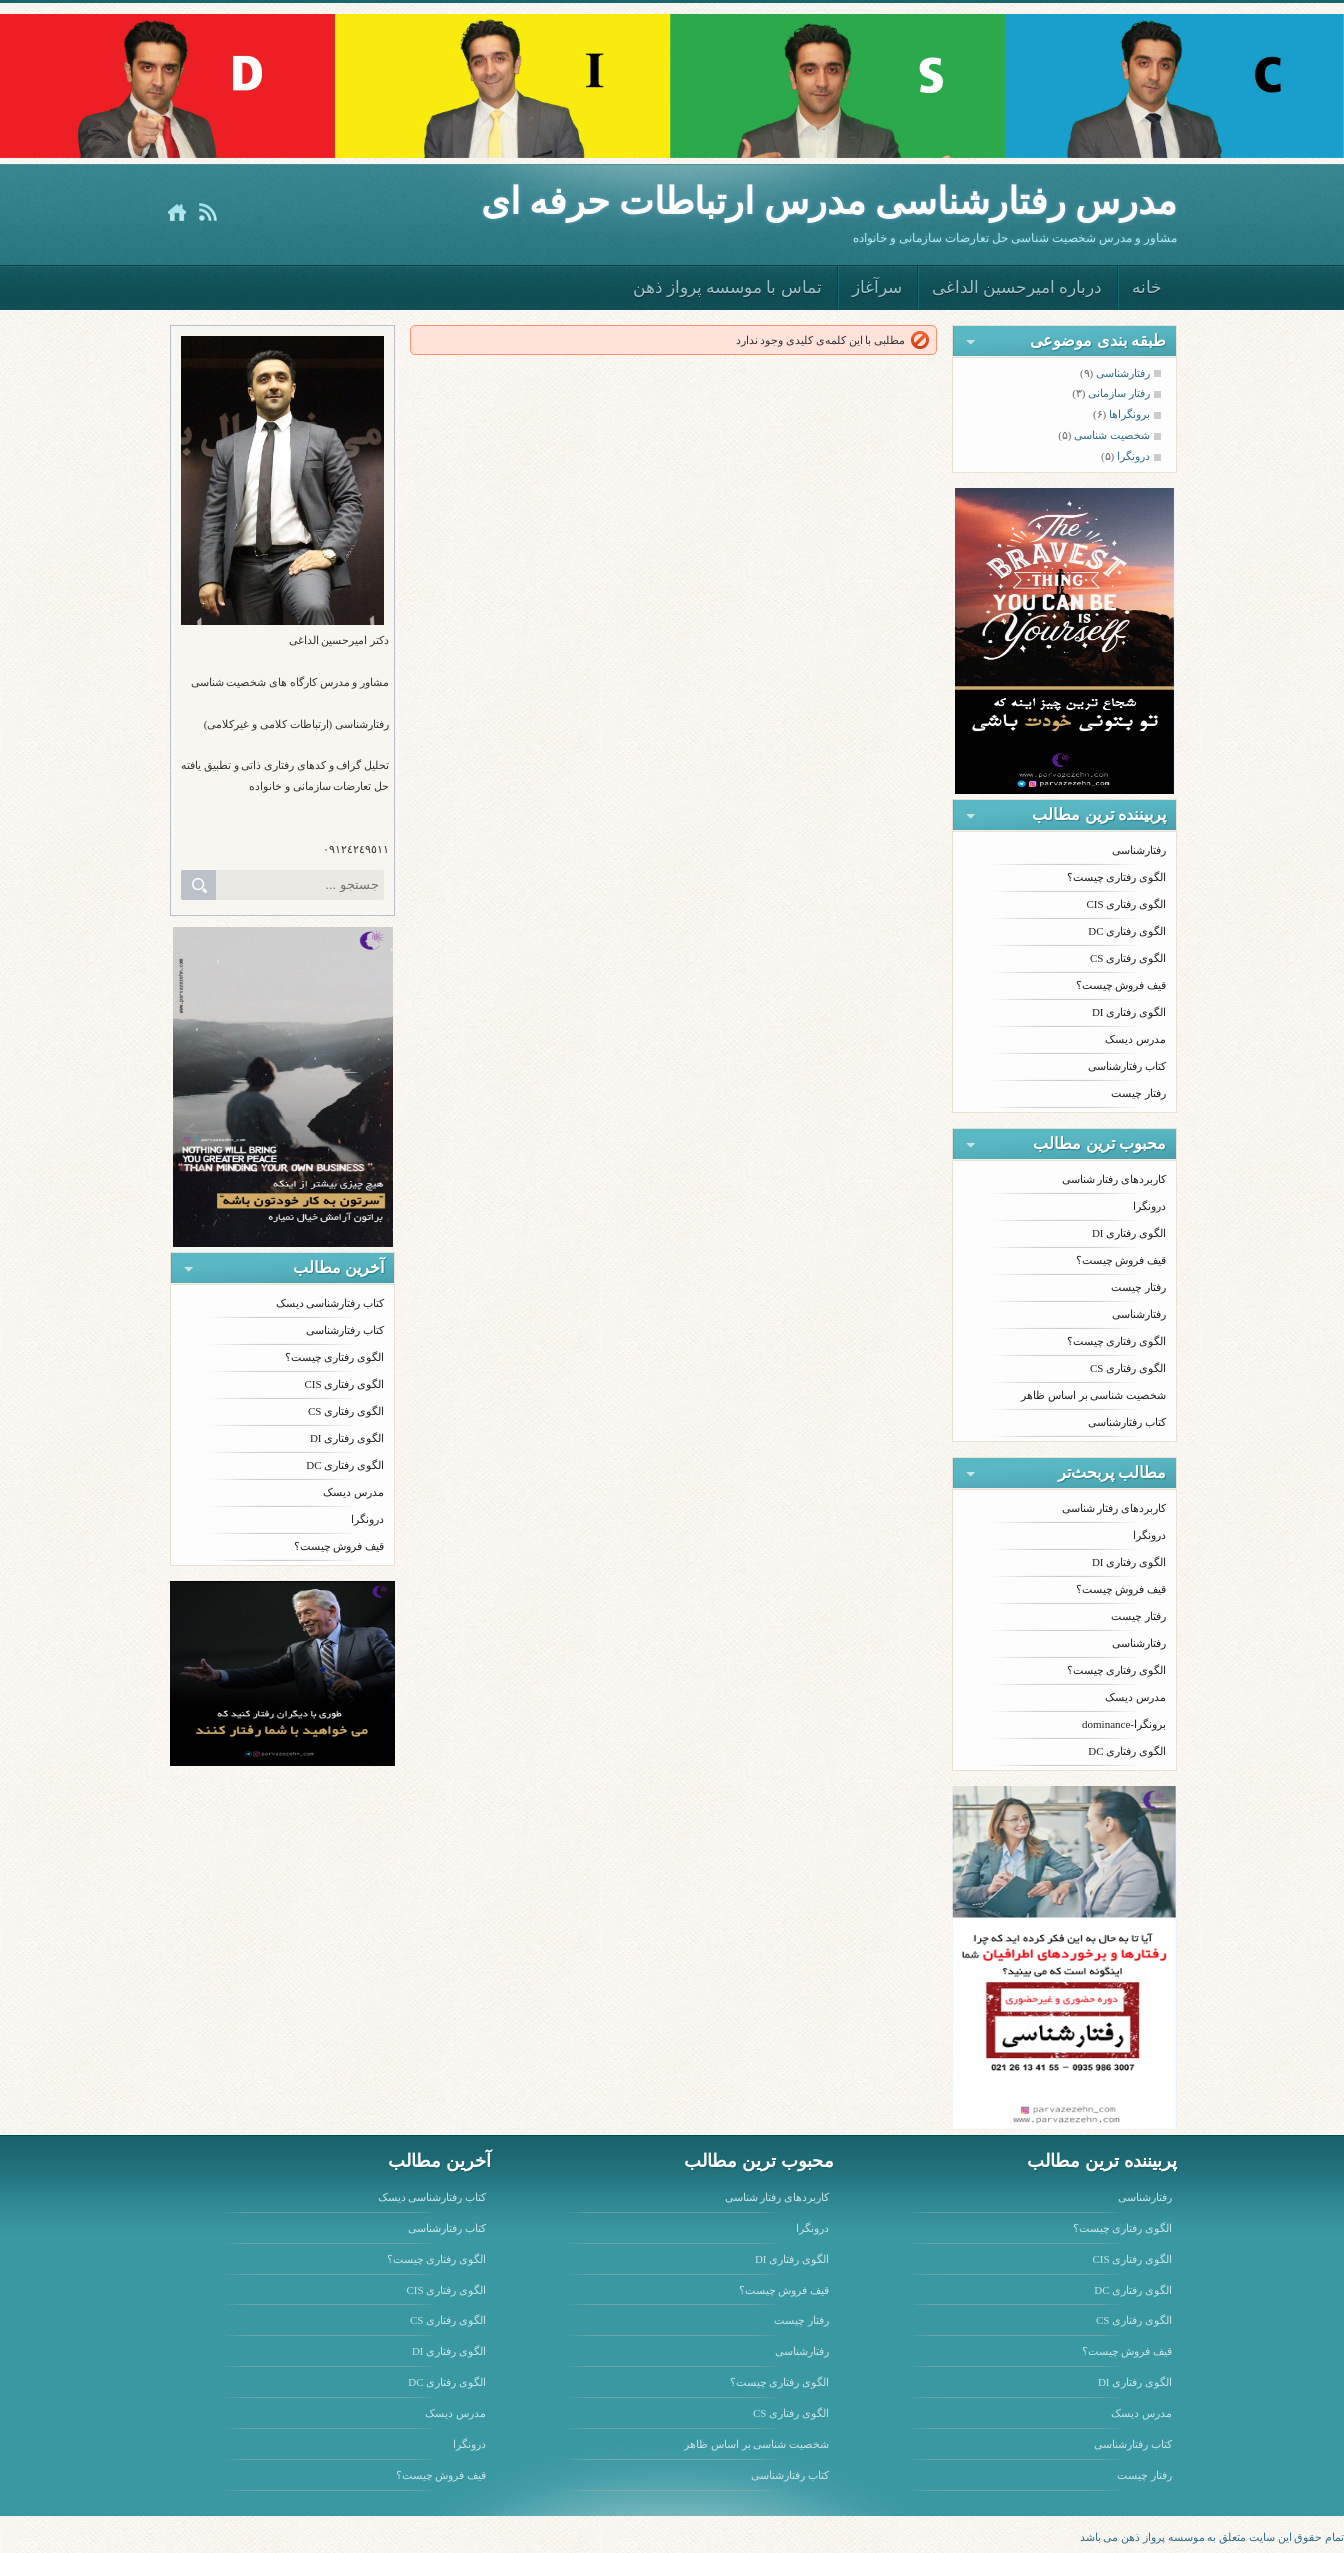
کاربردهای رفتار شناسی (1114, 1179)
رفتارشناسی (1139, 850)
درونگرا (367, 1519)
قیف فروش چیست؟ (339, 1546)
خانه (1147, 287)
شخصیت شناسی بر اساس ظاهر (1093, 1395)
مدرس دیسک (353, 1492)
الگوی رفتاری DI (347, 1438)
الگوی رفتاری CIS (344, 1384)
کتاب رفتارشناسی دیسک (330, 1303)
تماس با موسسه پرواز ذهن (727, 287)
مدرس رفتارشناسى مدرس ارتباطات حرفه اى (829, 201)
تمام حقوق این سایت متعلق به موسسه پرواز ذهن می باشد (1212, 2537)
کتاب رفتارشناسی (345, 1330)
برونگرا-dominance (1124, 1724)
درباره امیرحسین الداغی (1017, 287)
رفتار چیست (1138, 1093)
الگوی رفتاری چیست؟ (335, 1357)
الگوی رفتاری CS (346, 1411)
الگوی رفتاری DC (345, 1465)
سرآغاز (877, 287)
